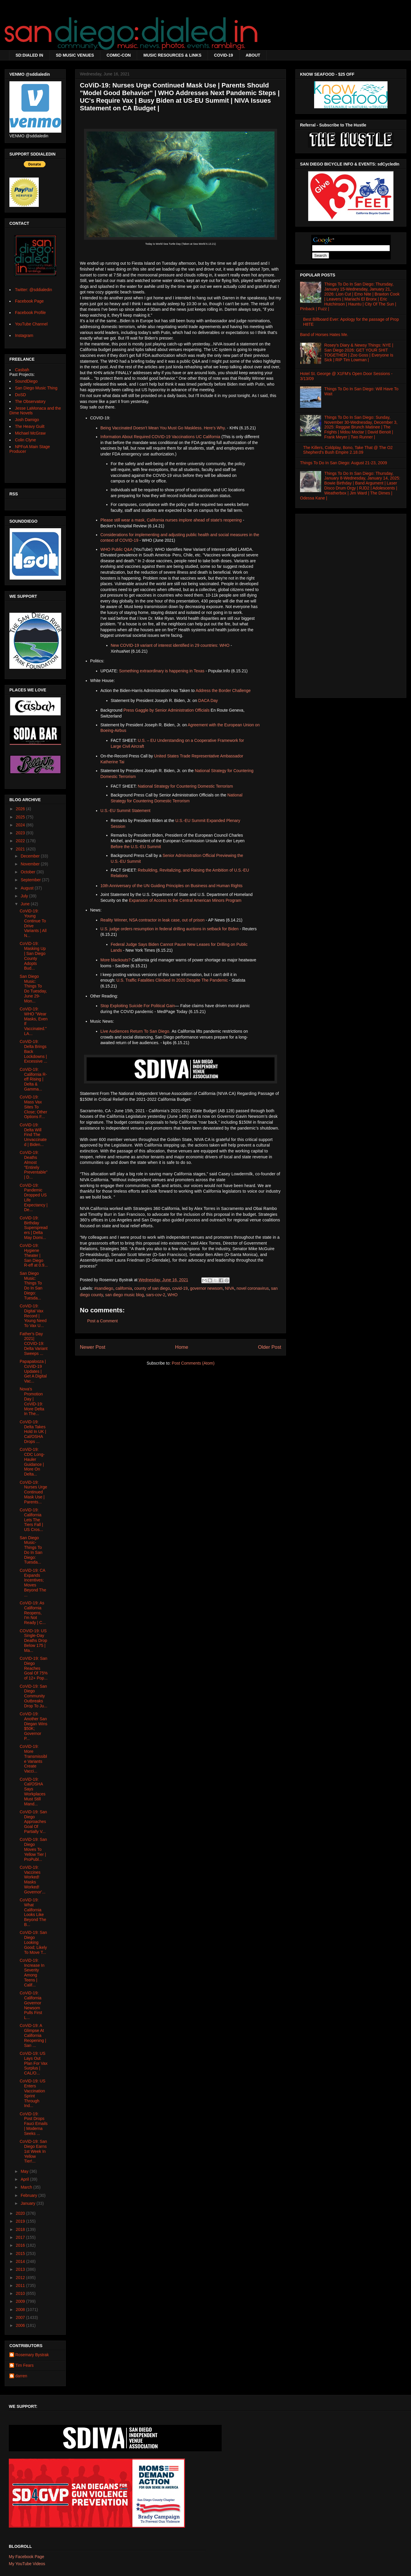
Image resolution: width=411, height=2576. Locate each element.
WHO (173, 1294)
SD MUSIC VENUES (75, 55)
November (31, 864)
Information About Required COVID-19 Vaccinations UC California (160, 436)
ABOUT (253, 55)
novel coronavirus (253, 1288)
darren (21, 2376)
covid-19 (180, 1288)
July (25, 896)
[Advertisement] (351, 604)
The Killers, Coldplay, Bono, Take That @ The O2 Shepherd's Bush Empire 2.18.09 (348, 450)
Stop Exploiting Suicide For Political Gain (137, 1005)
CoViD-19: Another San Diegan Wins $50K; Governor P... (33, 1726)
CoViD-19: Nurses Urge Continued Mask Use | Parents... (33, 1492)
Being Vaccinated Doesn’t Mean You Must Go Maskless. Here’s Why (162, 428)
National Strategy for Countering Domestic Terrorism (185, 786)
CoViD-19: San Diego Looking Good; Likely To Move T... (33, 1942)
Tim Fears (24, 2365)
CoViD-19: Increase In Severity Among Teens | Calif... (32, 1972)
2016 (21, 2245)
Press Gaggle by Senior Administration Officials (167, 710)
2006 (21, 2325)
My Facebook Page (26, 2556)
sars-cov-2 (155, 1294)
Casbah (22, 369)
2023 (21, 832)
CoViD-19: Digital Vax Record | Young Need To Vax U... (33, 1316)
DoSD (20, 394)
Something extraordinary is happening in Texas (162, 671)
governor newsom (206, 1288)
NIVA (229, 1288)
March (27, 2187)
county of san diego (152, 1288)
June (26, 904)
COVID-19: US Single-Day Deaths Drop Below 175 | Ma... (33, 1640)
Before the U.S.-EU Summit (136, 846)
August (27, 888)
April (25, 2179)
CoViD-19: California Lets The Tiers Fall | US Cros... (31, 1520)
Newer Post (92, 1347)
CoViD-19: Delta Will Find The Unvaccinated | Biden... (33, 1134)
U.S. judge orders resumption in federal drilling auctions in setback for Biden (169, 928)
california (123, 1288)
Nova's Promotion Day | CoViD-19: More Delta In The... (32, 1401)
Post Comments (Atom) (193, 1363)
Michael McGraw (30, 433)
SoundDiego (26, 381)
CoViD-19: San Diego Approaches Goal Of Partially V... (33, 1821)
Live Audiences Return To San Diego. (135, 1031)
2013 (21, 2269)
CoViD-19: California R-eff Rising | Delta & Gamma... (33, 1079)
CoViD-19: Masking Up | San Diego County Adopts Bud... (33, 955)
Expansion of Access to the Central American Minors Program (185, 900)
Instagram (24, 335)
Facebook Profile (30, 312)
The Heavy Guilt (29, 426)
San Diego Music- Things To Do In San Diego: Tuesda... (31, 1550)
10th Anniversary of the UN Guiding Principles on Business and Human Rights (171, 885)
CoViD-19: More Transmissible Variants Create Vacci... (33, 1758)
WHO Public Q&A (116, 549)
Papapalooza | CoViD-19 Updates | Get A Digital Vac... (33, 1371)
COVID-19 (223, 55)
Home (181, 1347)
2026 (21, 808)
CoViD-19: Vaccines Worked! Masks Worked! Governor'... (33, 1879)
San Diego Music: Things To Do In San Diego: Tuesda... (31, 1285)
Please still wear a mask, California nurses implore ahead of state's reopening (171, 520)
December (31, 856)
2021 (21, 849)
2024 (21, 825)
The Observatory (30, 401)
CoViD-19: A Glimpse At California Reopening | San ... (33, 2035)
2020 (21, 2213)
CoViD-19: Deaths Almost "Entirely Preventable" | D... (34, 1164)
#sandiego (103, 1288)
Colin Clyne (25, 440)
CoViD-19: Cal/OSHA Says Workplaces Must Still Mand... (33, 1791)
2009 (21, 2301)
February (29, 2195)
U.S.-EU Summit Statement (125, 810)
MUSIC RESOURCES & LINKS (172, 55)
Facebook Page (29, 301)
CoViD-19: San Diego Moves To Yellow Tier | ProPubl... (33, 1849)
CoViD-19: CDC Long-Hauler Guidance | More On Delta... (32, 1461)
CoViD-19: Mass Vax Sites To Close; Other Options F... (33, 1107)
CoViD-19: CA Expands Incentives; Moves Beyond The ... (33, 1582)
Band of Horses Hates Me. (324, 334)
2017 (21, 2237)
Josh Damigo (27, 419)
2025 (21, 817)
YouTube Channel (31, 324)
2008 (21, 2309)
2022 (21, 840)
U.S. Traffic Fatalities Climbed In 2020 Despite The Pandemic (172, 980)
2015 (21, 2253)
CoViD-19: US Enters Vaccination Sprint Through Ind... (33, 2093)
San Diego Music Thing (36, 388)
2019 (21, 2221)
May (25, 2171)
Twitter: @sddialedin (33, 289)
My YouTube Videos (27, 2563)
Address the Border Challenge (223, 690)
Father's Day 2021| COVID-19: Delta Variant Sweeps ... (34, 1343)
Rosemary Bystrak (32, 2354)
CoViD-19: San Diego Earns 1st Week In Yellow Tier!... (33, 2151)
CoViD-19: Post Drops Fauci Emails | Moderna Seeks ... (34, 2123)
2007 (21, 2317)
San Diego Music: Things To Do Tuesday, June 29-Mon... (33, 988)
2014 (21, 2261)
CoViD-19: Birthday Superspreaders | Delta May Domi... (34, 1228)
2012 (21, 2277)
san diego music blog (124, 1294)
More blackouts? (115, 960)
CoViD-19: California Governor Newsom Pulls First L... (31, 2005)
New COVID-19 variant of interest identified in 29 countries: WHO (170, 645)
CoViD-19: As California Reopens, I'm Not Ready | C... (33, 1613)
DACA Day (208, 700)
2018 (21, 2229)
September (31, 879)
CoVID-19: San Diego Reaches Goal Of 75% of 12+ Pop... (34, 1668)
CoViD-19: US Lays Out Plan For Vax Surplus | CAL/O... (34, 2063)
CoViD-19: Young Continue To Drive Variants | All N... (33, 923)
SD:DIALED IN (29, 55)
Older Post (269, 1347)
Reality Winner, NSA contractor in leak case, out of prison (152, 920)
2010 (21, 2293)
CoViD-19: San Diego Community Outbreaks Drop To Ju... (33, 1696)
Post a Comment (102, 1321)
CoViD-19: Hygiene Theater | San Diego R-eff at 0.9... (34, 1255)
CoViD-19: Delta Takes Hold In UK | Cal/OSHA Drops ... (33, 1431)
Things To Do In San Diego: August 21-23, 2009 (343, 462)
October (28, 872)
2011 (21, 2285)
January (28, 2203)
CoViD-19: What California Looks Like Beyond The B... (33, 1912)
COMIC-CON (119, 55)
